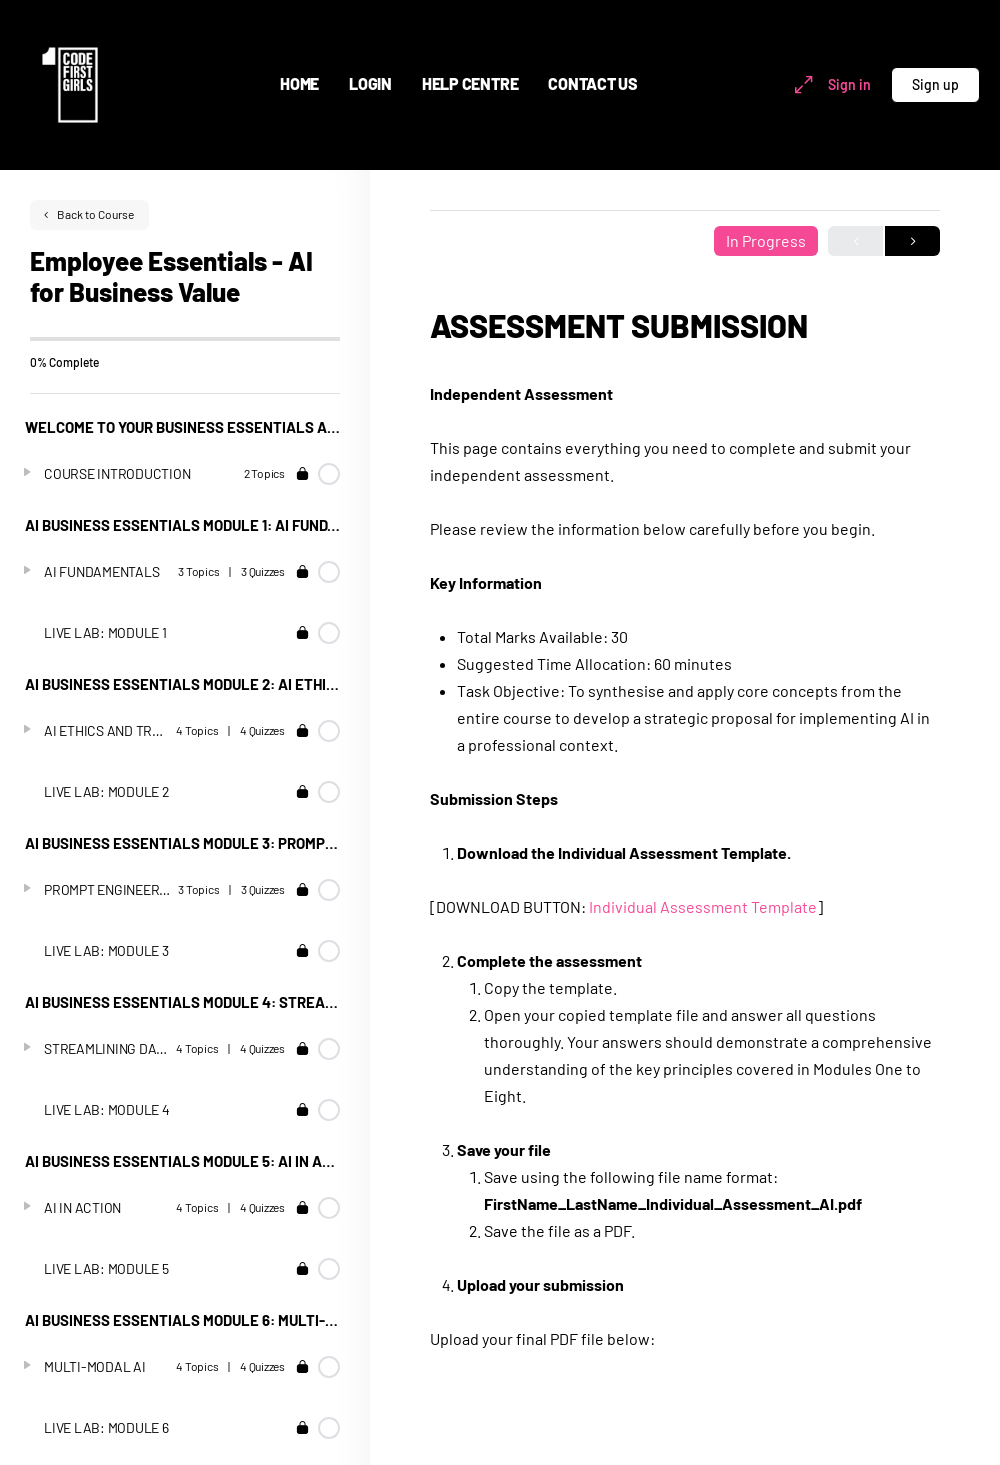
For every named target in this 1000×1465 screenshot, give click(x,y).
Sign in (849, 84)
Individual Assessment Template (703, 906)
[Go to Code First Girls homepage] (70, 81)
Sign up (935, 84)
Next (912, 241)
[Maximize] (800, 85)
